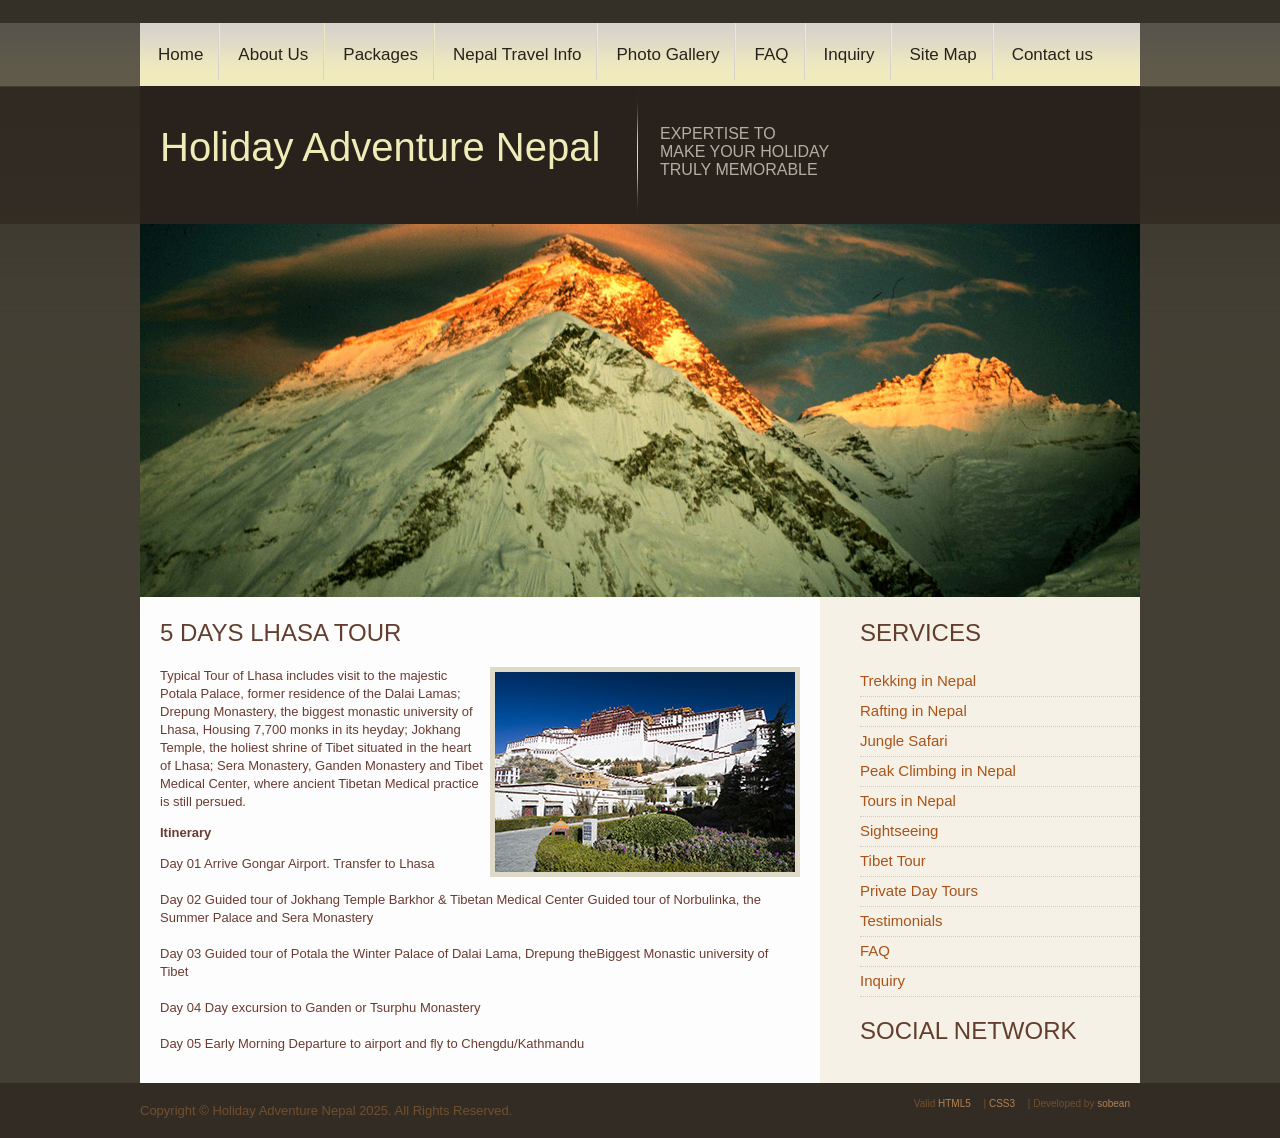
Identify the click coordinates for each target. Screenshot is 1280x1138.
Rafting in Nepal (913, 710)
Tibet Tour (893, 860)
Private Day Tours (919, 890)
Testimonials (901, 920)
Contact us (1052, 54)
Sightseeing (899, 830)
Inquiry (849, 54)
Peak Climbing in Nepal (938, 770)
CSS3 (1002, 1103)
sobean (1113, 1103)
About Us (273, 54)
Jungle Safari (904, 740)
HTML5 (954, 1103)
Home (180, 54)
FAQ (771, 54)
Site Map (943, 54)
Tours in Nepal (908, 800)
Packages (380, 54)
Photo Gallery (667, 54)
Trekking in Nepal (918, 680)
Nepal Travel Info (517, 54)
